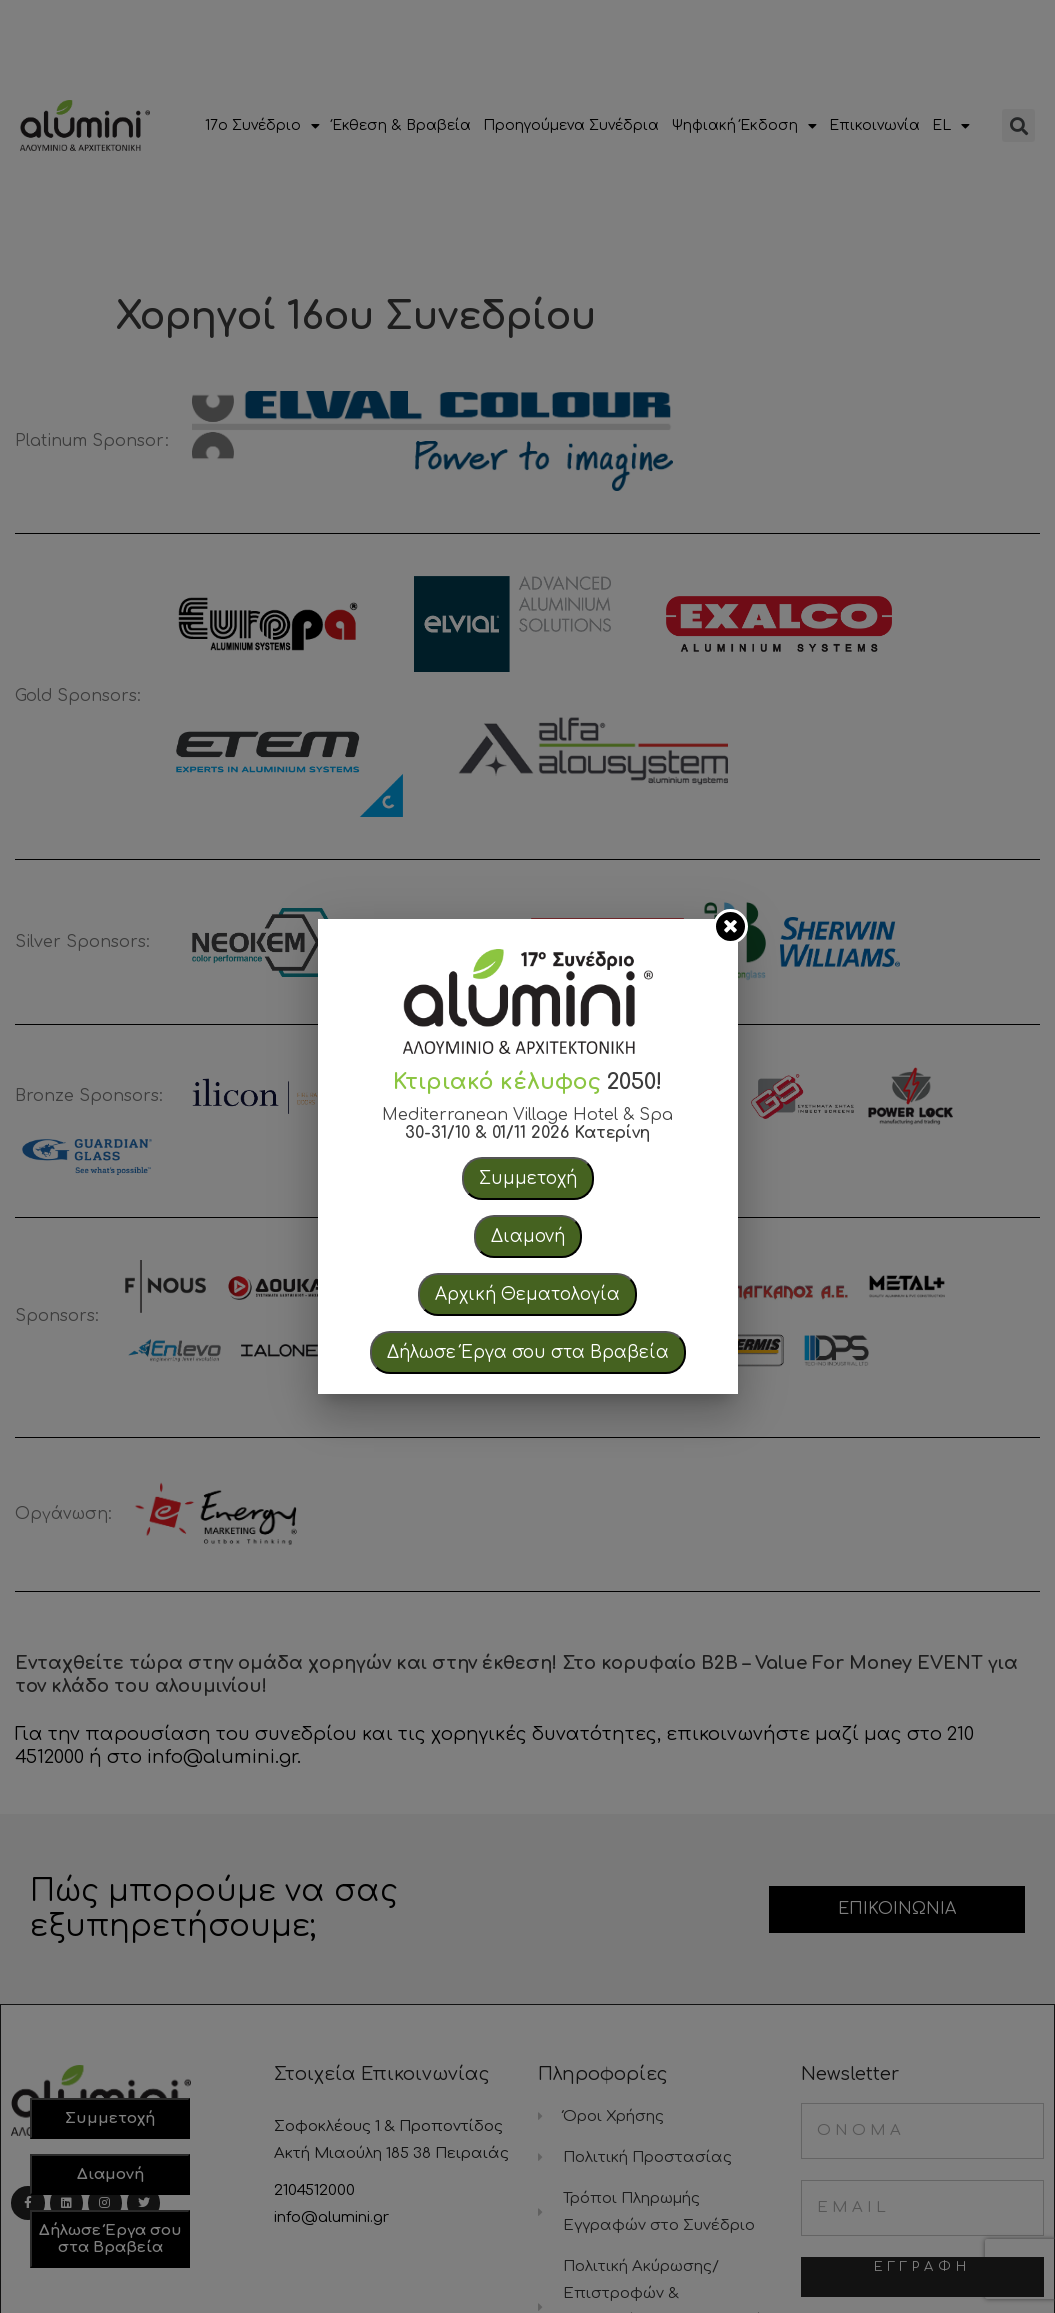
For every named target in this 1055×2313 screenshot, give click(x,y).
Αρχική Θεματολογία (527, 1294)
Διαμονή (528, 1236)
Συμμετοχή (528, 1178)
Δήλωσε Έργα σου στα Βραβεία (528, 1352)
